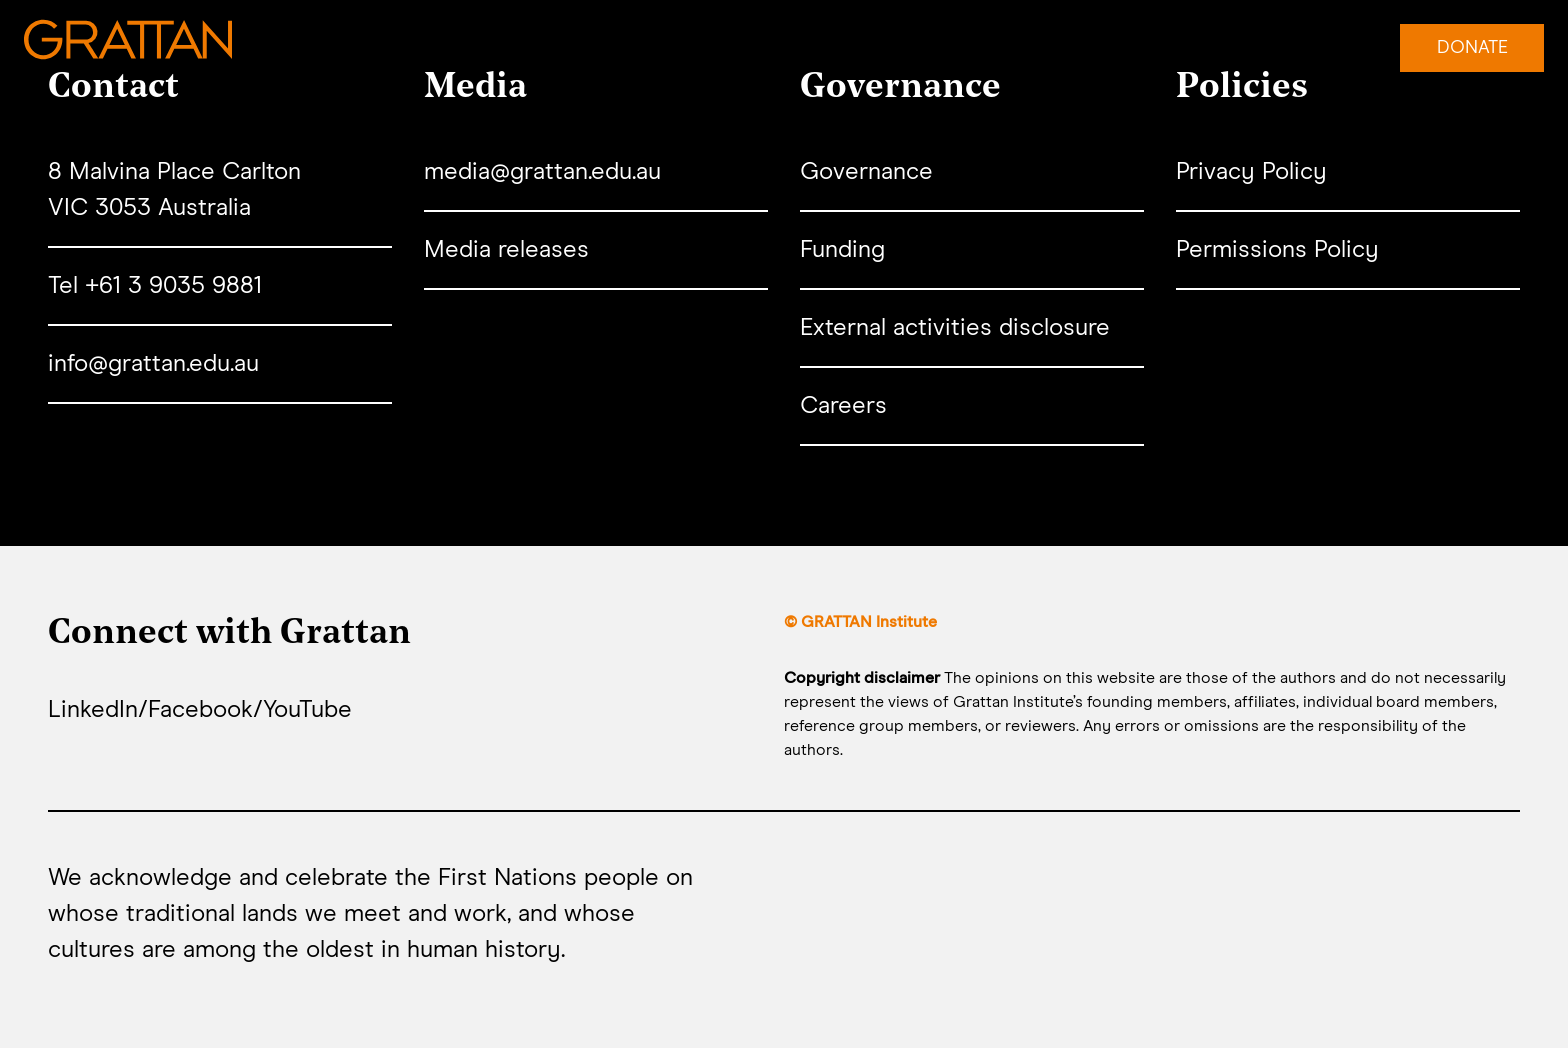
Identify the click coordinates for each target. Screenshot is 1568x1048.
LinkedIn (93, 710)
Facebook (200, 710)
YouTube (307, 710)
